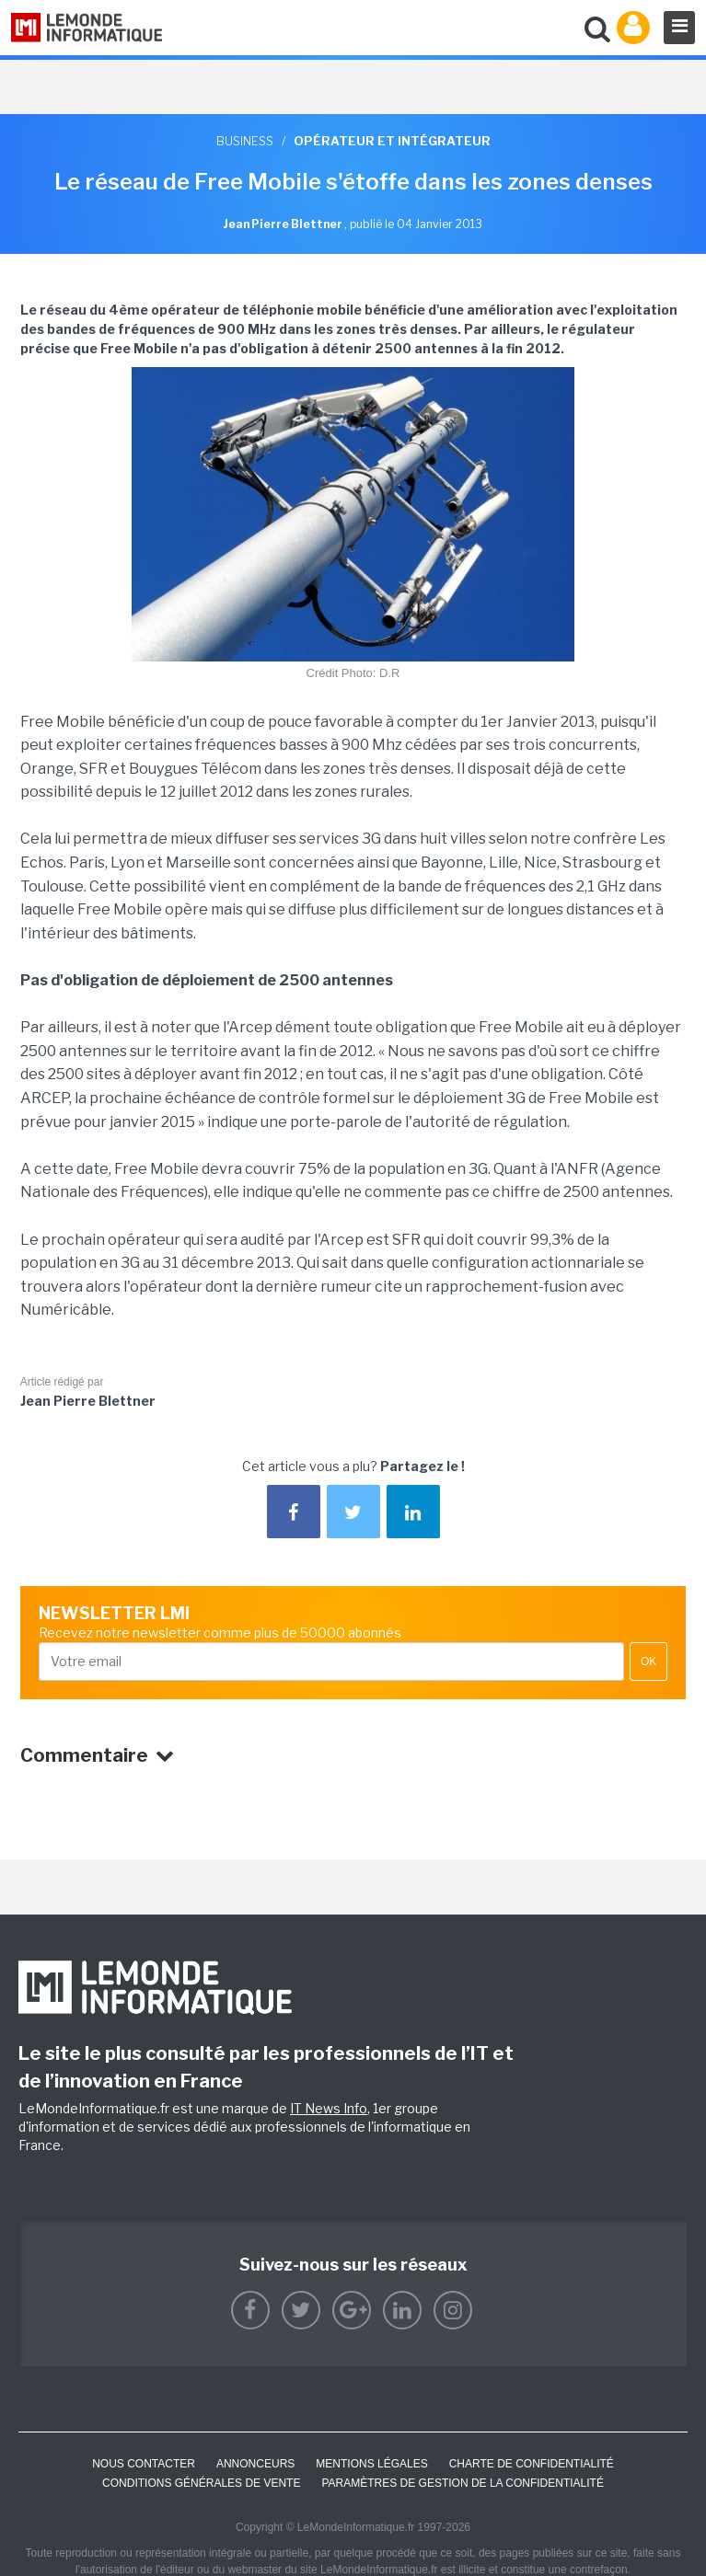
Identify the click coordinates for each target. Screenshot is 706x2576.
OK (648, 1661)
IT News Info (328, 2108)
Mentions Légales (371, 2463)
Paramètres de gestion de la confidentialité (462, 2483)
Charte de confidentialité (531, 2463)
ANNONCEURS (255, 2463)
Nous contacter (143, 2463)
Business (244, 140)
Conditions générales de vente (201, 2483)
